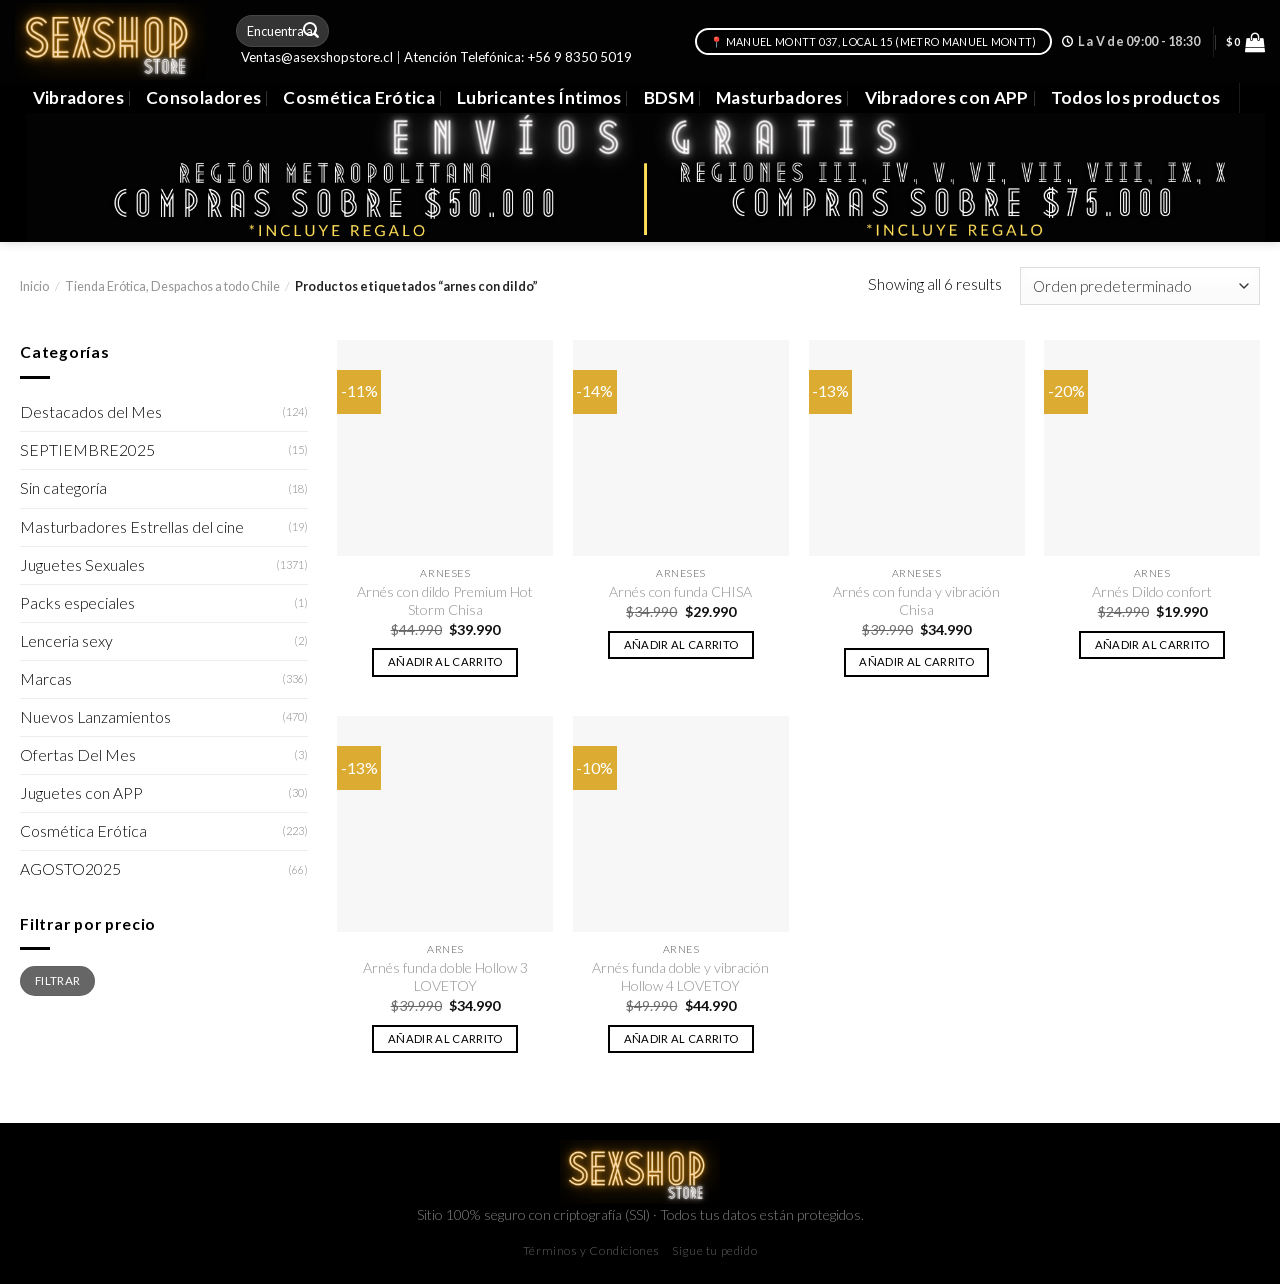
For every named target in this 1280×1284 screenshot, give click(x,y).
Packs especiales (77, 603)
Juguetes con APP (81, 793)
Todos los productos (1136, 97)
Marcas (46, 679)
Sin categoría (63, 488)
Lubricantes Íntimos (539, 97)
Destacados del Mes (91, 412)
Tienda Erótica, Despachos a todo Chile (172, 286)
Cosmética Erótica (359, 97)
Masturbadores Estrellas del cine (132, 527)
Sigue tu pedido (714, 1250)
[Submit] (312, 30)
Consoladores (203, 97)
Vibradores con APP (947, 97)
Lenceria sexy (66, 641)
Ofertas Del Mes (78, 755)
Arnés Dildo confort (1152, 591)
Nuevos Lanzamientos (95, 717)
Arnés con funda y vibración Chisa (916, 600)
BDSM (669, 97)
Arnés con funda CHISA (680, 591)
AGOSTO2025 (70, 869)
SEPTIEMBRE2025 (87, 450)
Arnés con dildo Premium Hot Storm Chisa (445, 600)
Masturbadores (779, 97)
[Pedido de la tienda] (1140, 286)
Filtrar (57, 980)
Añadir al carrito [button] (445, 661)
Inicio (34, 286)
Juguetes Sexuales (82, 565)
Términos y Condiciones (591, 1250)
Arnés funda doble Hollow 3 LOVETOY (445, 976)
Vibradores (78, 97)
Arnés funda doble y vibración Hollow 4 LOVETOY (680, 976)
